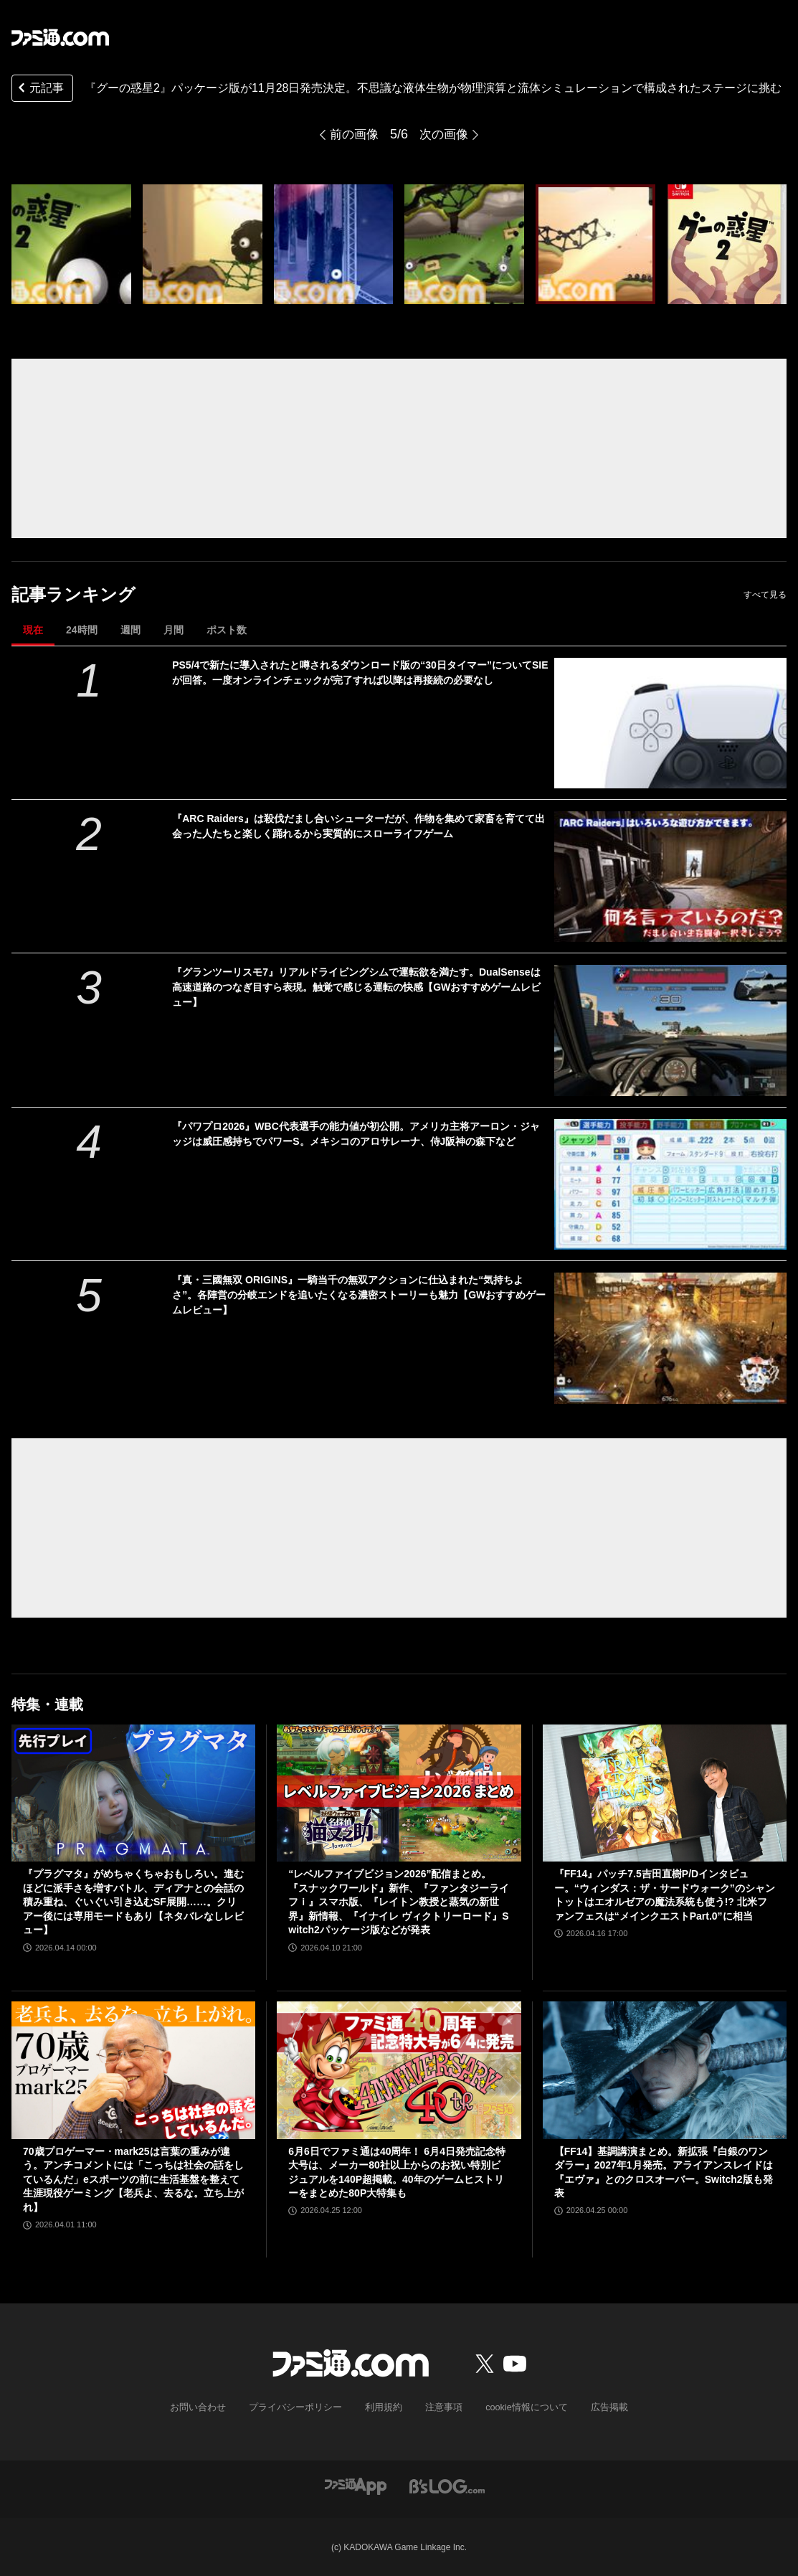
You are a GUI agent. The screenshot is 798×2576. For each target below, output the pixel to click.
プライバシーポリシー (300, 2407)
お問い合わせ (208, 2407)
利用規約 (383, 2407)
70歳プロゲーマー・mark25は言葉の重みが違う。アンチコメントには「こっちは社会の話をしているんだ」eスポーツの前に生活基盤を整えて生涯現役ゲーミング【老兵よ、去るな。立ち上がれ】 (133, 2179)
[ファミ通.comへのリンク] (60, 37)
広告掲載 (598, 2407)
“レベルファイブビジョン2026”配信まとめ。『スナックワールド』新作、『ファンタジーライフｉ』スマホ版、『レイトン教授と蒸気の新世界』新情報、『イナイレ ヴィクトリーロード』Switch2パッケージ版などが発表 (398, 1901)
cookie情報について (519, 2407)
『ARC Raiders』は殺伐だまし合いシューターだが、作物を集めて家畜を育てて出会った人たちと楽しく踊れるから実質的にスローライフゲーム (358, 826)
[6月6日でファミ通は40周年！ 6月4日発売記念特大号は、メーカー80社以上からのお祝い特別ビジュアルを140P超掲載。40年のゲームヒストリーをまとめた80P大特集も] (399, 2069)
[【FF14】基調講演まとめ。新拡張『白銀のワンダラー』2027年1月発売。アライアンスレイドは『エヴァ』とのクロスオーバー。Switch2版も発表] (665, 2069)
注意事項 (441, 2407)
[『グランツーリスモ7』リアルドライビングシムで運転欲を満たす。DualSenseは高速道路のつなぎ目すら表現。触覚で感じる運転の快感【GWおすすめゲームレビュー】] (670, 1030)
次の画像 (445, 134)
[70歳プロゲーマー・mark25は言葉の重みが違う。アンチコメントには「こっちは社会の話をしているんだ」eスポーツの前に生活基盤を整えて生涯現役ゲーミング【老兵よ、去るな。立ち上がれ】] (133, 2069)
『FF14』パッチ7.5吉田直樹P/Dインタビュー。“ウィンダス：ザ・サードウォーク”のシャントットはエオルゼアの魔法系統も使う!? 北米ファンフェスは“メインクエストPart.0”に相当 (664, 1895)
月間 (173, 630)
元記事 (39, 89)
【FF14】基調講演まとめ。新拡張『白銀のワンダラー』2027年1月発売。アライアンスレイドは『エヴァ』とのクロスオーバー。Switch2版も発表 (663, 2172)
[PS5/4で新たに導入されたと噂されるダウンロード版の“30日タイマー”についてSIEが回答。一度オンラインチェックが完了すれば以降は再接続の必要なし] (670, 723)
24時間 (82, 630)
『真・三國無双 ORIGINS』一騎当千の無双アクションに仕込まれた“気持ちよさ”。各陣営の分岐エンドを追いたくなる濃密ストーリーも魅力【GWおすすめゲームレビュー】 (359, 1295)
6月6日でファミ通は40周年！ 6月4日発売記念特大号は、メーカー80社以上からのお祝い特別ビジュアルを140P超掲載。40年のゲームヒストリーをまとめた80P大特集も (396, 2172)
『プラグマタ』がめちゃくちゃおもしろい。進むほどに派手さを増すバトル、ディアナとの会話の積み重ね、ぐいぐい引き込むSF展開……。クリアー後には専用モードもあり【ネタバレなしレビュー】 (133, 1901)
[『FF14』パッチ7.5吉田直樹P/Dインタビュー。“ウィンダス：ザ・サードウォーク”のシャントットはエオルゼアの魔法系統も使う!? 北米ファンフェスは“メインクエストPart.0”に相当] (665, 1793)
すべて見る (765, 595)
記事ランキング (73, 594)
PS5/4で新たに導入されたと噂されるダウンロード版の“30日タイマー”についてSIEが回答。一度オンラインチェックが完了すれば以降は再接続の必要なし (360, 672)
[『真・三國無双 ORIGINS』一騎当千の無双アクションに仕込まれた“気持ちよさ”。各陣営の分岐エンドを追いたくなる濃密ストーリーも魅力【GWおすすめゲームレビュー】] (670, 1338)
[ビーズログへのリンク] (447, 2485)
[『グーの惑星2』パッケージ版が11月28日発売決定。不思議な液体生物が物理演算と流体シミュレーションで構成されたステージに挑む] (71, 244)
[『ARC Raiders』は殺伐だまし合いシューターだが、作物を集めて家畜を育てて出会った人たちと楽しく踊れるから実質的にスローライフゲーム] (670, 876)
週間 (130, 630)
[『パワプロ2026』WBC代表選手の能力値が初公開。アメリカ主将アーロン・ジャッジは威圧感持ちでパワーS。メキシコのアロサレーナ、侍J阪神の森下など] (670, 1184)
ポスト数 (226, 630)
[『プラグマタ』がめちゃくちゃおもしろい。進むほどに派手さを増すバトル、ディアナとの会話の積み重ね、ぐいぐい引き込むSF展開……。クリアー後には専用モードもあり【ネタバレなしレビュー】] (133, 1793)
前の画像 (353, 134)
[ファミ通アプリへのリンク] (355, 2485)
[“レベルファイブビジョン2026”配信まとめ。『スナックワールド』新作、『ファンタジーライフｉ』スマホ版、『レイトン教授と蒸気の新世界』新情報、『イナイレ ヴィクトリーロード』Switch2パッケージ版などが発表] (399, 1793)
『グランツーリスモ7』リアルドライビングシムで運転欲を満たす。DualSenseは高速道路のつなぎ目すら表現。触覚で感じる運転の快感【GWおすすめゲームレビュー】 (356, 987)
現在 (33, 630)
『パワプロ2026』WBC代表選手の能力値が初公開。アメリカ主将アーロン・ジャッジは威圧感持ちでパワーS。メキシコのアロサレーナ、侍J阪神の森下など (356, 1133)
